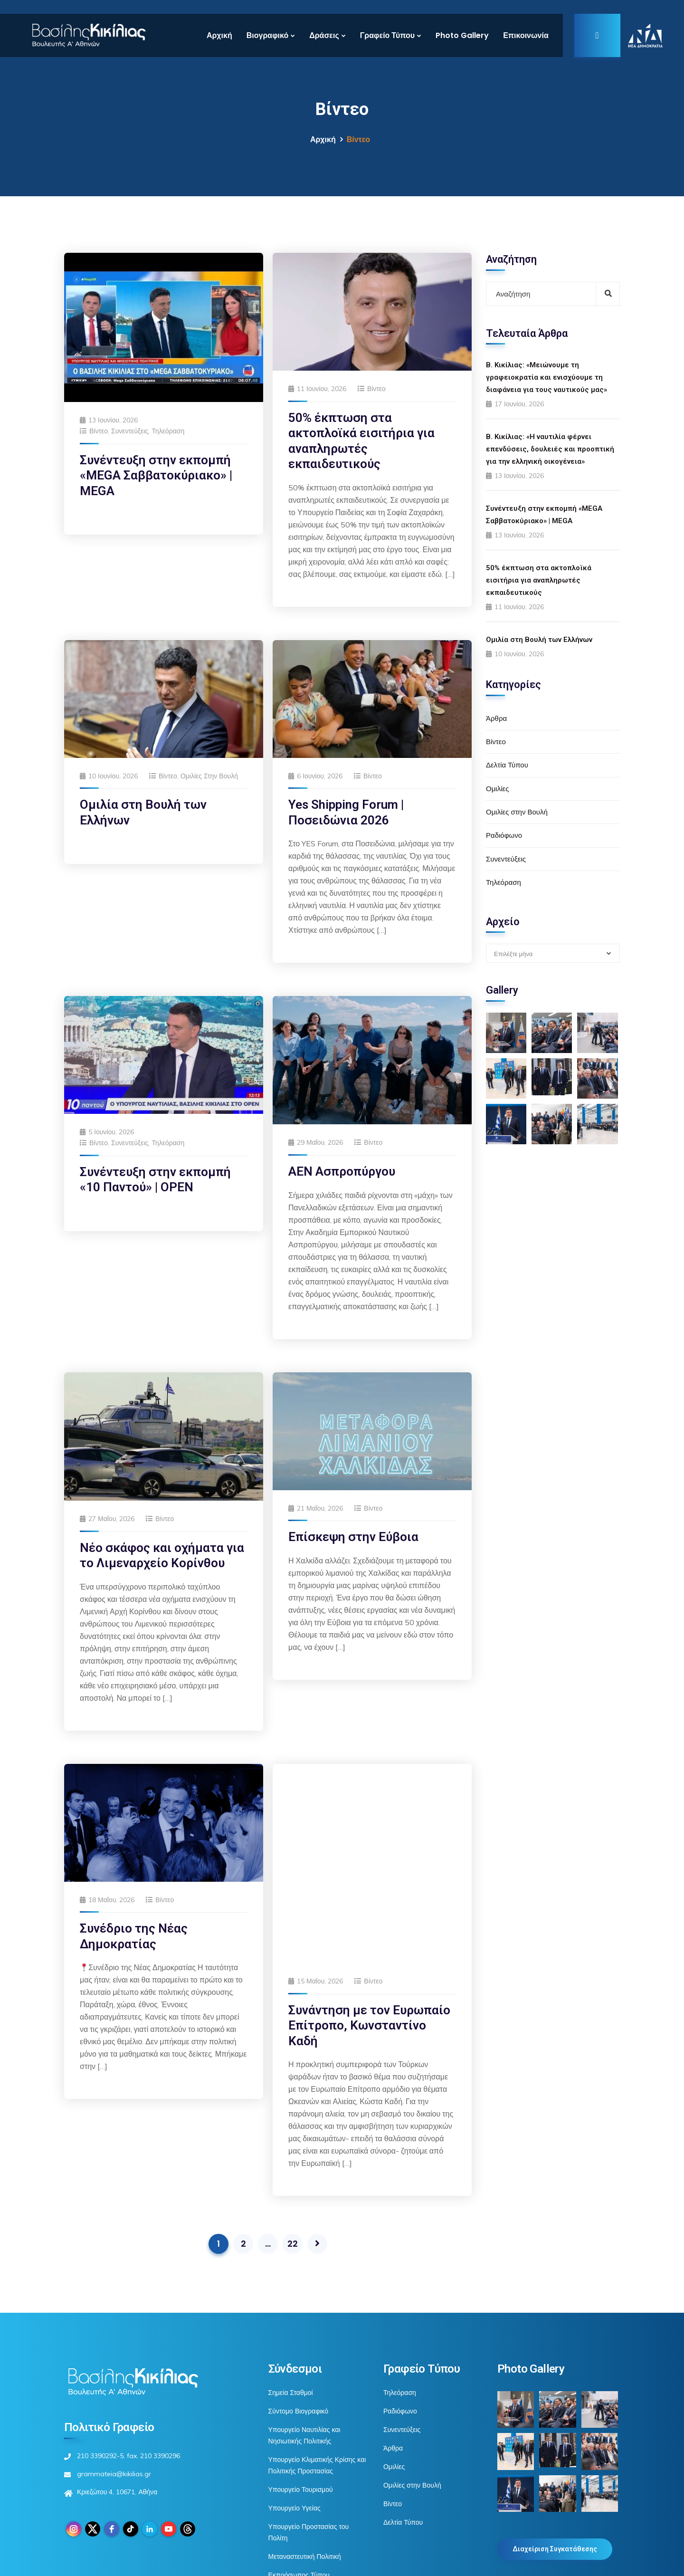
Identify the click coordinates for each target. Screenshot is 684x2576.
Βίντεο (98, 431)
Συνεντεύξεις (129, 431)
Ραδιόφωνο (504, 835)
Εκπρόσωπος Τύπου (299, 2466)
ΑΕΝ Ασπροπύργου (341, 1171)
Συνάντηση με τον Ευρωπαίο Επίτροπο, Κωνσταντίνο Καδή (369, 1838)
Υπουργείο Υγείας (294, 2399)
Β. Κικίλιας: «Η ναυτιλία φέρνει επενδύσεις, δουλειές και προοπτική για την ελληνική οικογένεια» (550, 449)
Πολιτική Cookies (593, 2562)
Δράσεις (324, 35)
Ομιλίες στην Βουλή (209, 776)
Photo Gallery (462, 35)
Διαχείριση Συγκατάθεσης (555, 2440)
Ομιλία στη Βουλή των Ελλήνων (539, 639)
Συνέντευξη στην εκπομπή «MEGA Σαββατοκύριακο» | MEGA (156, 475)
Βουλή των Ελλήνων (298, 2484)
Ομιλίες (497, 789)
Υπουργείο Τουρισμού (300, 2380)
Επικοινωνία (526, 35)
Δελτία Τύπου (507, 765)
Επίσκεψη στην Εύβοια (353, 1537)
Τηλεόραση (168, 431)
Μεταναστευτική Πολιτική (304, 2447)
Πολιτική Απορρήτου (527, 2562)
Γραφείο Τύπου (387, 35)
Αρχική (219, 35)
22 (292, 2135)
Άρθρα (496, 718)
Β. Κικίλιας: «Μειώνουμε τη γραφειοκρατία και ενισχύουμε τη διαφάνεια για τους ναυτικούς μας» (546, 377)
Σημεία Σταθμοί (290, 2283)
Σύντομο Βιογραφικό (298, 2302)
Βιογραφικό (267, 35)
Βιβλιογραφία (287, 2503)
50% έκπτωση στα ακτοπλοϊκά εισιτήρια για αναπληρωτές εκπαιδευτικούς (538, 580)
